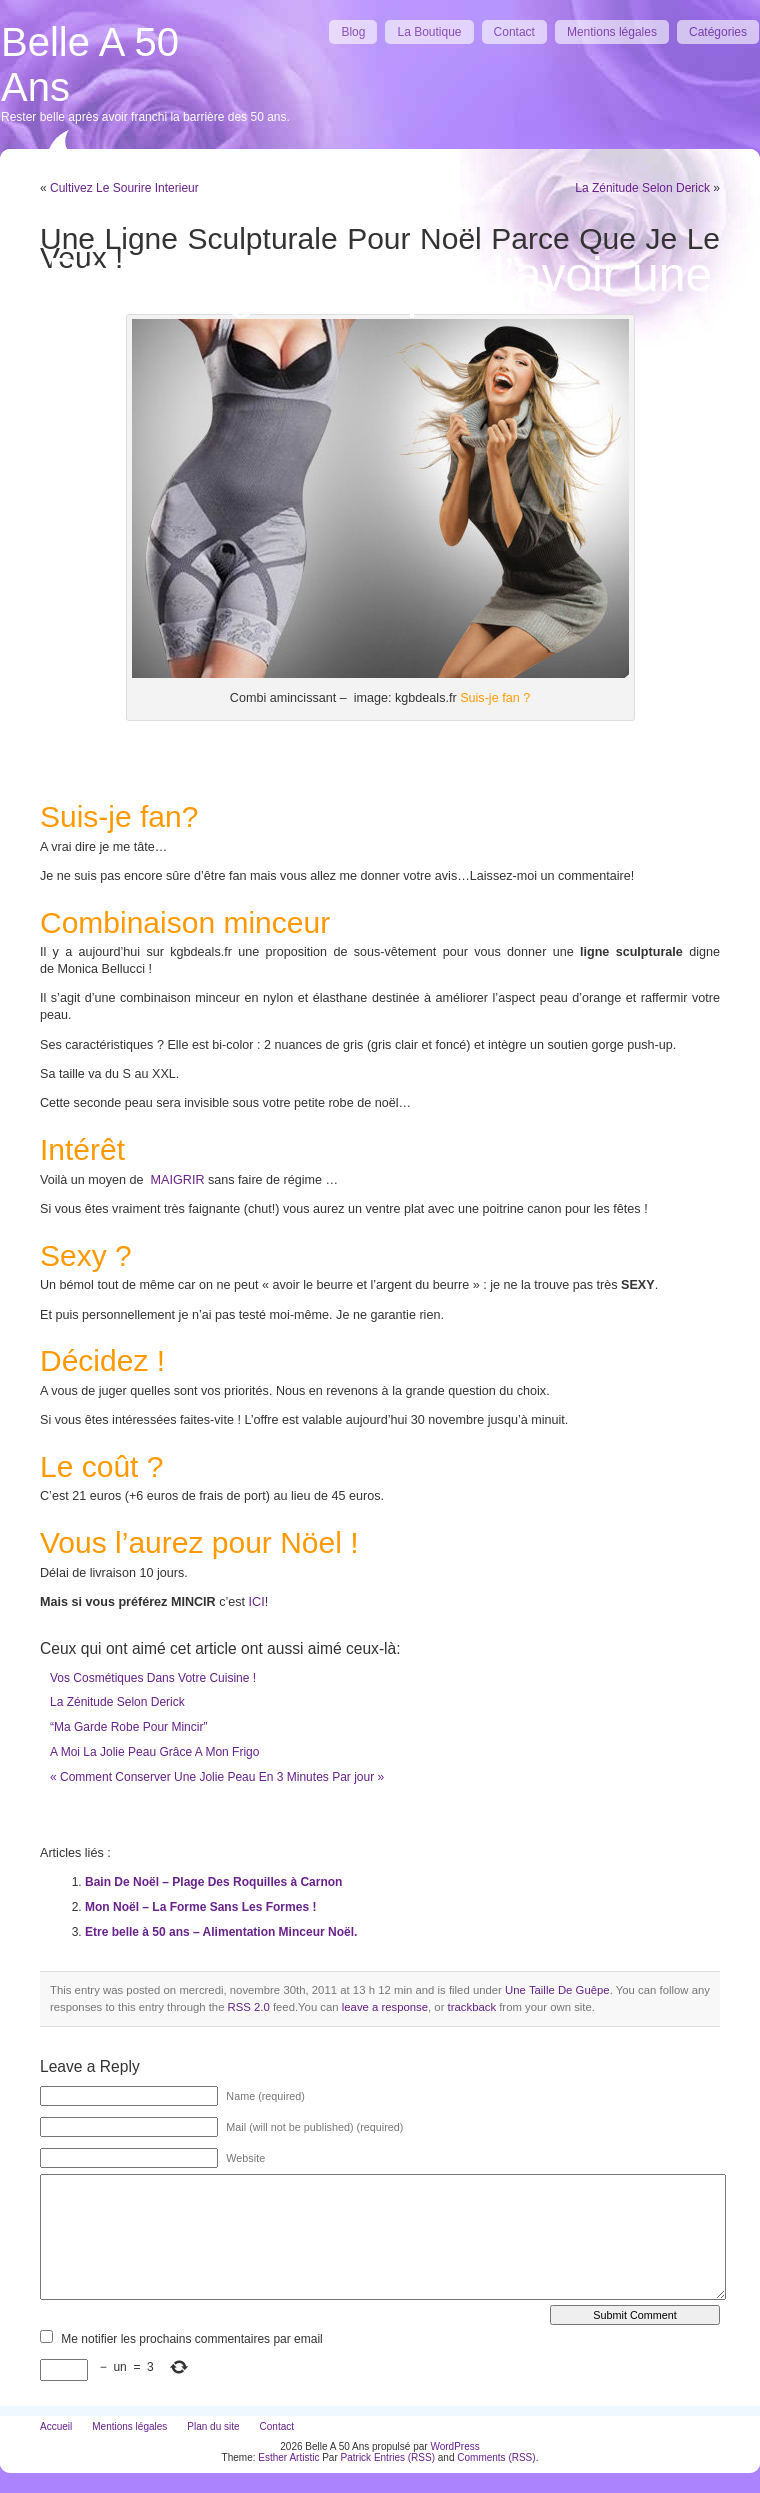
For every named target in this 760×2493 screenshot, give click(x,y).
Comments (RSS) (496, 2457)
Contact (514, 32)
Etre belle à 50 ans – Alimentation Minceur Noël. (221, 1932)
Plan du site (213, 2426)
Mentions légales (612, 32)
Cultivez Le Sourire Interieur (124, 188)
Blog (353, 32)
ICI (257, 1602)
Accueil (56, 2426)
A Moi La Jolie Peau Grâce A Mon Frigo (154, 1752)
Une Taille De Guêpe (557, 1990)
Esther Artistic (288, 2457)
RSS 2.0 (249, 2007)
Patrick (356, 2457)
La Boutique (429, 32)
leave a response (385, 2007)
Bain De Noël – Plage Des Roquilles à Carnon (213, 1882)
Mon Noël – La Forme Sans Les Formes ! (200, 1907)
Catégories (718, 32)
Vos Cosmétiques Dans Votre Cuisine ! (153, 1678)
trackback (472, 2007)
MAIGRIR (175, 1180)
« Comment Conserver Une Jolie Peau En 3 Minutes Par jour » (217, 1777)
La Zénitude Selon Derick (642, 188)
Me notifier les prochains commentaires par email (191, 2339)
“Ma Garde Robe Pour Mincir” (128, 1727)
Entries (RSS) (404, 2457)
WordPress (454, 2446)
